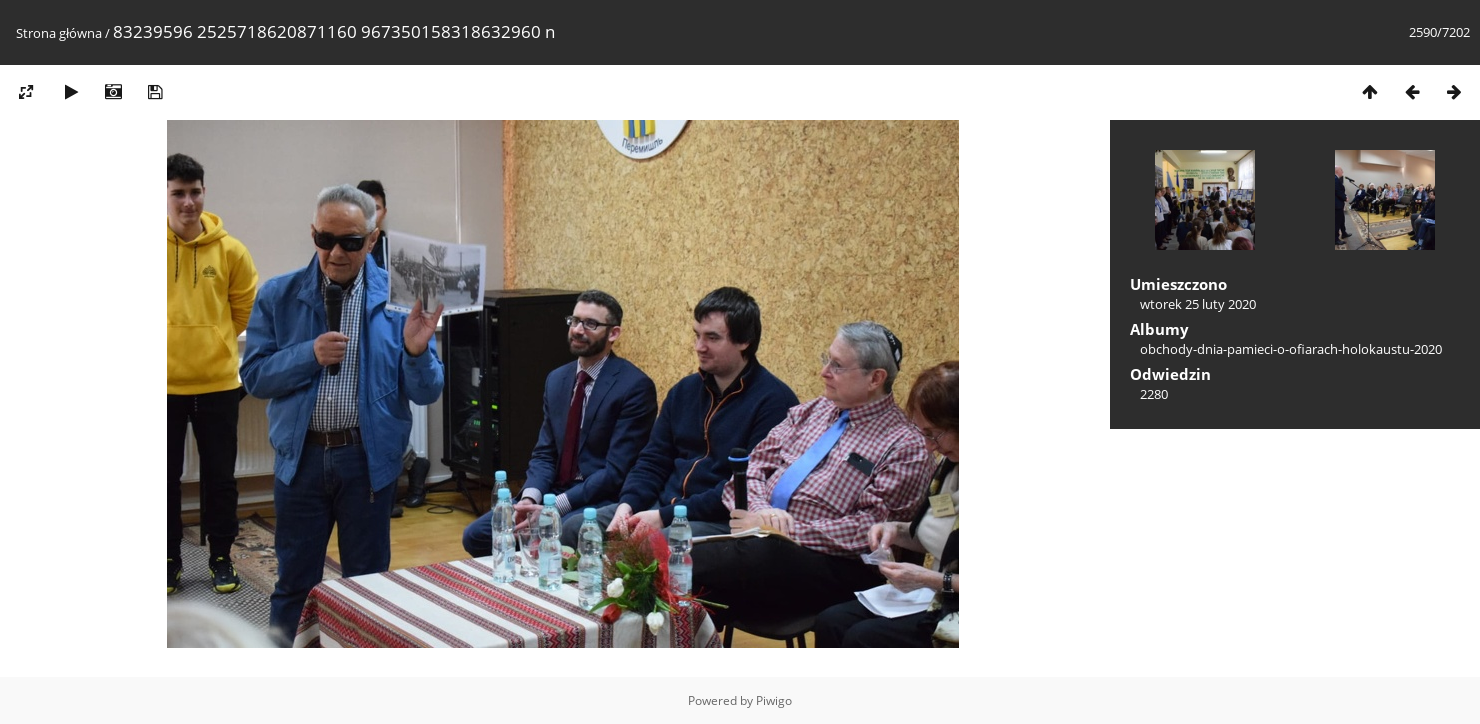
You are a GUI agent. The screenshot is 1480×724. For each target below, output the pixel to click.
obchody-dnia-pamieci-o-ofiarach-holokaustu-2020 (1291, 349)
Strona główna (59, 33)
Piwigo (774, 700)
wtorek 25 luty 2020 (1198, 304)
